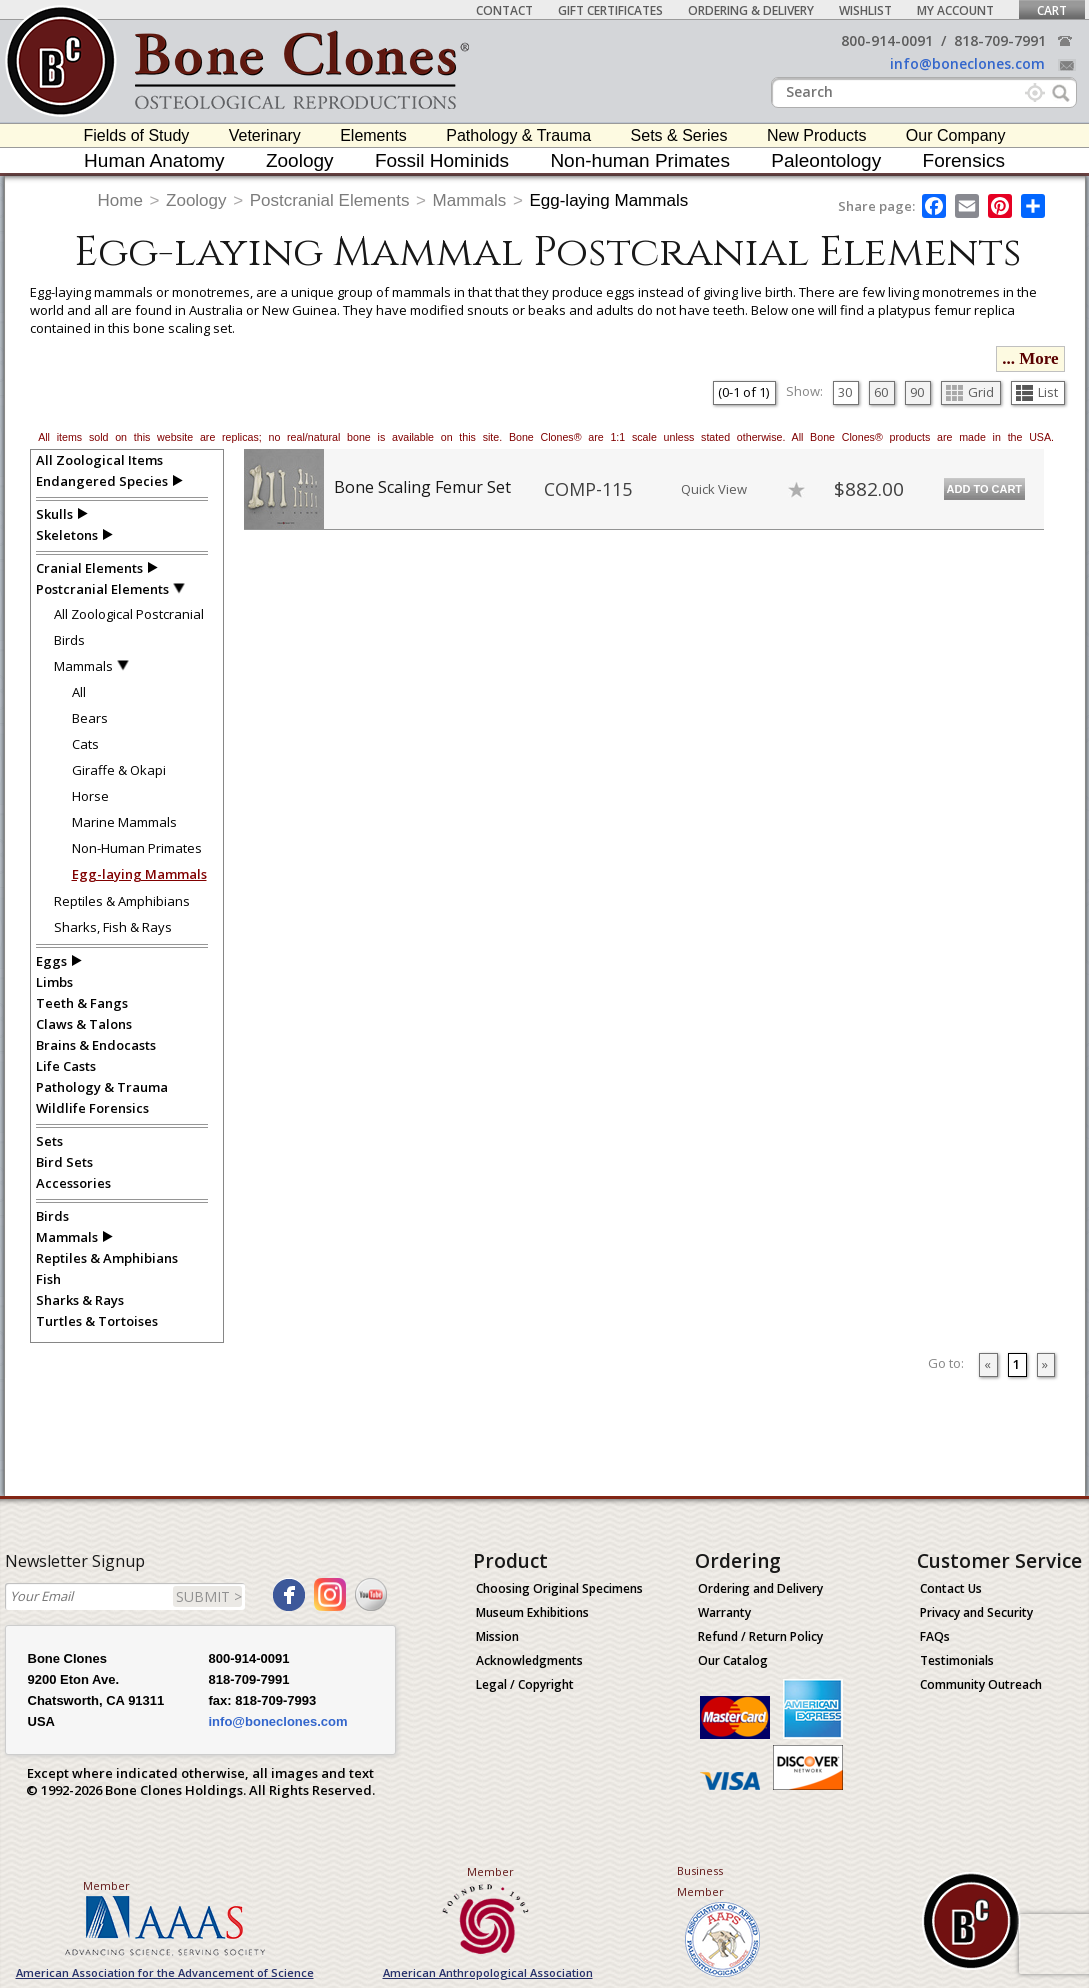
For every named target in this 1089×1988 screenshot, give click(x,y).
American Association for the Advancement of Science (165, 1972)
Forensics (964, 160)
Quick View (714, 489)
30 (845, 392)
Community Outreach (981, 1684)
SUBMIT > (209, 1596)
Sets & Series (679, 135)
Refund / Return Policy (760, 1636)
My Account (955, 10)
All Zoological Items (99, 460)
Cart (1052, 10)
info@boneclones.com (967, 63)
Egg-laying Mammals (608, 200)
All (79, 692)
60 (881, 392)
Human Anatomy (154, 160)
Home (120, 200)
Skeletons (67, 535)
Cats (85, 744)
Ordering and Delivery (760, 1588)
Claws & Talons (84, 1024)
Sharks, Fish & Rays (113, 927)
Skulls (54, 514)
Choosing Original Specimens (559, 1588)
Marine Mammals (124, 822)
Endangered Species (102, 481)
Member (106, 1885)
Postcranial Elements (330, 200)
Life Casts (66, 1066)
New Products (817, 135)
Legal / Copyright (525, 1684)
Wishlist (865, 10)
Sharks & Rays (80, 1300)
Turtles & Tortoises (97, 1321)
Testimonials (957, 1660)
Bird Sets (64, 1162)
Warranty (724, 1612)
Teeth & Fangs (82, 1003)
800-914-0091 (887, 40)
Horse (90, 796)
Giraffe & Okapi (119, 770)
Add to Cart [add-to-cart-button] (985, 489)
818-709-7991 (1000, 40)
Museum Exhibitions (532, 1612)
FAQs (935, 1636)
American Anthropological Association (488, 1972)
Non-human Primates (640, 160)
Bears (90, 718)
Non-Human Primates (137, 848)
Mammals (470, 200)
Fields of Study (137, 135)
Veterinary (265, 135)
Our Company (956, 135)
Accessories (73, 1183)
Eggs (51, 961)
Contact (504, 10)
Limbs (54, 982)
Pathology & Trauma (518, 135)
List (1037, 392)
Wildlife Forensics (92, 1108)
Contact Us (951, 1588)
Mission (497, 1636)
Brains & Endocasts (96, 1045)
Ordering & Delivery (751, 10)
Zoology (300, 160)
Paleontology (826, 160)
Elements (373, 135)
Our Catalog (733, 1660)
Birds (69, 640)
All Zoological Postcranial (129, 614)
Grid (970, 392)
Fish (48, 1279)
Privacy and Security (976, 1612)
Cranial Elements (89, 568)
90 (917, 392)
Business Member (700, 1881)
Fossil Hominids (442, 160)
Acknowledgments (529, 1660)
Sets (49, 1141)
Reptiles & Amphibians (122, 901)
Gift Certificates (610, 10)
